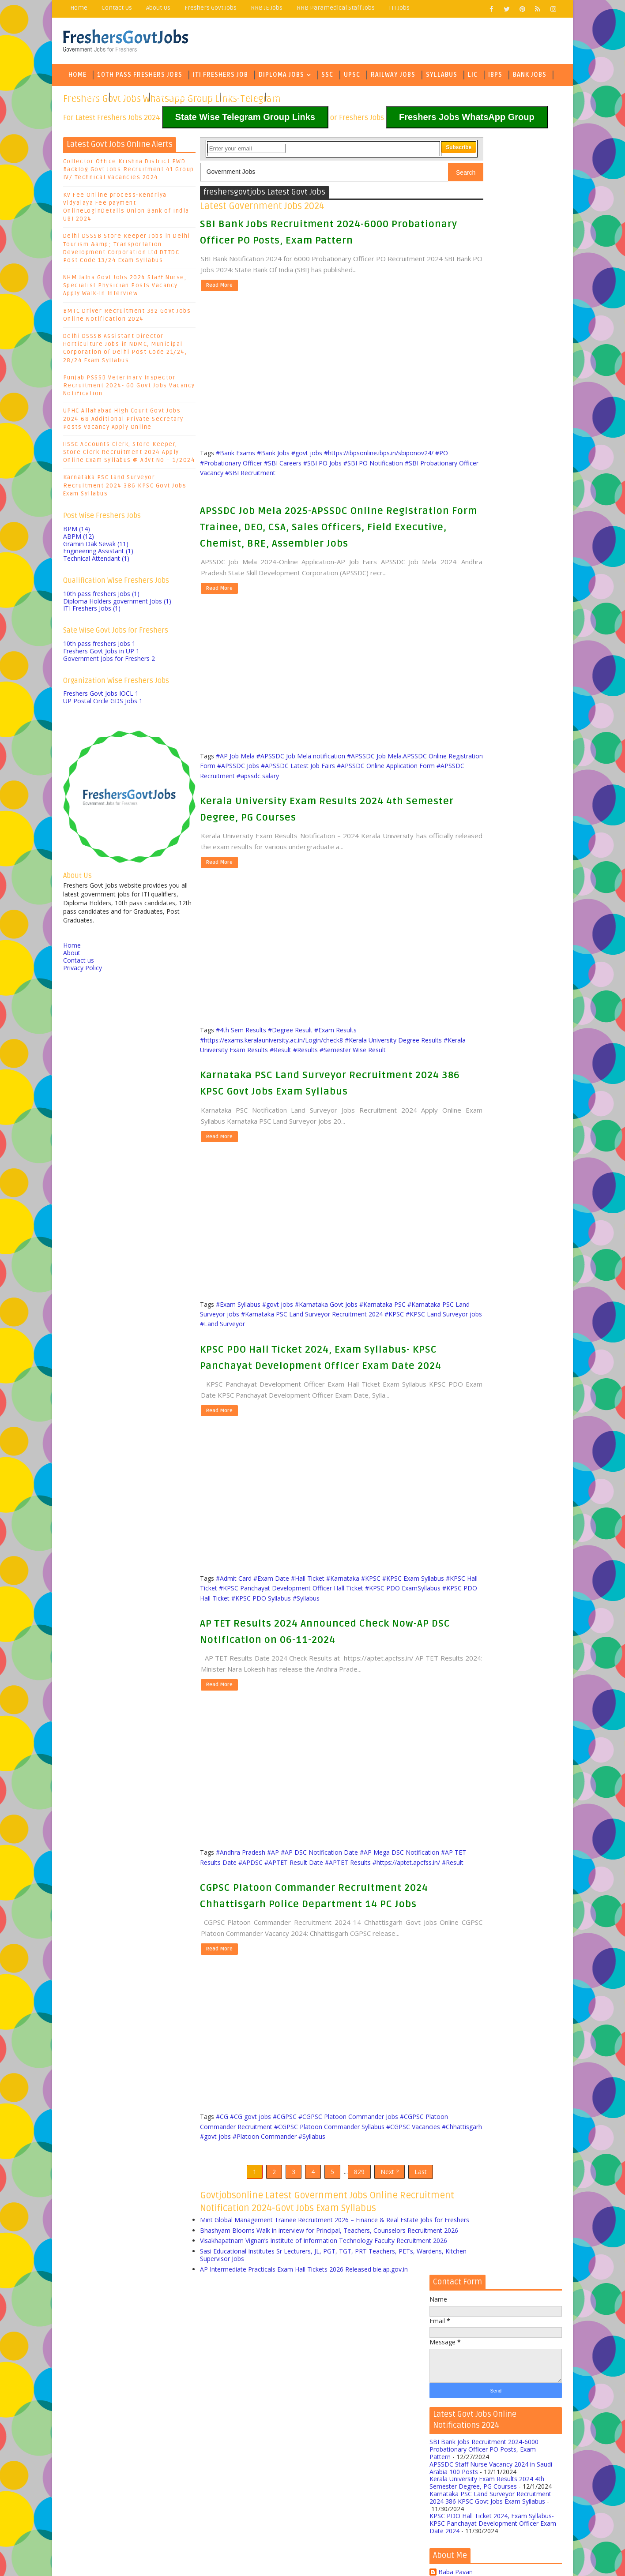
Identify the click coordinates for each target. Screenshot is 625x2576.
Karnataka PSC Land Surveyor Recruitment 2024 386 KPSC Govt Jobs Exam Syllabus (125, 487)
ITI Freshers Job (220, 77)
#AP (273, 1928)
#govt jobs (306, 454)
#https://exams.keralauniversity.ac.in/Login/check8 (271, 1073)
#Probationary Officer (357, 463)
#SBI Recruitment (225, 483)
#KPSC (262, 1365)
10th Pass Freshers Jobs (139, 77)
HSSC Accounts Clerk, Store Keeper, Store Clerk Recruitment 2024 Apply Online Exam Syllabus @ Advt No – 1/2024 (129, 454)
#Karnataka (342, 1645)
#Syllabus (213, 1675)
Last (391, 2285)
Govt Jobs (85, 99)
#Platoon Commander (362, 2246)
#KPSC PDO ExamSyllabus (237, 1665)
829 (330, 2285)
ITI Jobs (399, 7)
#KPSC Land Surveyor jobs (312, 1365)
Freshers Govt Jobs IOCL (101, 696)
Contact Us (117, 7)
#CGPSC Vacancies (227, 2246)
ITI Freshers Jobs (91, 611)
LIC (473, 77)
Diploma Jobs (281, 77)
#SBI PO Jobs (243, 473)
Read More (218, 287)
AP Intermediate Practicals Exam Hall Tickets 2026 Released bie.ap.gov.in (304, 2420)
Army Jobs (241, 99)
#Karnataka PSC (382, 1346)
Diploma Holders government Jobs (117, 603)
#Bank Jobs (273, 454)
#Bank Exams (235, 454)
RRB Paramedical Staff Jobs (336, 7)
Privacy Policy (82, 970)
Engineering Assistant (98, 553)
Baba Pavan (455, 437)
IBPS (495, 77)
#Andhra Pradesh (240, 1928)
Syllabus (441, 77)
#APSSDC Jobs (335, 801)
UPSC (352, 77)
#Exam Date (271, 1645)
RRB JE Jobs (266, 7)
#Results (351, 1084)
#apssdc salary (402, 811)
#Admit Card (234, 1645)
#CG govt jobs (250, 2227)
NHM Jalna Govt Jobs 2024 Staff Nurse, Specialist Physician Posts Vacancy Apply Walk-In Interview (125, 288)
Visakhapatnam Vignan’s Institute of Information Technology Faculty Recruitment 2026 (297, 2388)
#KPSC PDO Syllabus (375, 1665)
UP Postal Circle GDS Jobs (103, 703)
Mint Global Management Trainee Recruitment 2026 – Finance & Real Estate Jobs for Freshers (309, 2352)
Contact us (78, 962)
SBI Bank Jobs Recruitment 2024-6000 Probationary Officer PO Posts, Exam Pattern (483, 314)
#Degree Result (290, 1064)
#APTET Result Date (356, 1937)
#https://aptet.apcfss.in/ (256, 1947)
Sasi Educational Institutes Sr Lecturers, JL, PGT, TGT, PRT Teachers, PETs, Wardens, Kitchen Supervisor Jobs (307, 2406)
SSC (327, 77)
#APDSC (313, 1937)
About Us (158, 7)
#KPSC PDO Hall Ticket (310, 1665)
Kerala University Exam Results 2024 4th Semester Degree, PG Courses (486, 348)
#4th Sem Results (241, 1064)
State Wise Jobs (180, 99)
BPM (76, 531)
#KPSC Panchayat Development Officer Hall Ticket (349, 1655)
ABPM (78, 538)
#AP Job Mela (235, 791)
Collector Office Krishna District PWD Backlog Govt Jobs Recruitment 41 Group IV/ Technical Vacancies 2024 (128, 172)
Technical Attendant (96, 561)
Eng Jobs (128, 99)
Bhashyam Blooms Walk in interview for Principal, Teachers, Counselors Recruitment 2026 (303, 2370)
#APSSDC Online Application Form (264, 811)
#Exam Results (335, 1064)
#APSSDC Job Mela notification (300, 791)
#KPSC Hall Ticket (250, 1655)
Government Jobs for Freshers (109, 660)
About (71, 955)
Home (78, 7)
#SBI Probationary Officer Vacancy (374, 473)
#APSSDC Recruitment (347, 811)
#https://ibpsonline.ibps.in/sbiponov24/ (254, 463)
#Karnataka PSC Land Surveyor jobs (251, 1356)
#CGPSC (285, 2227)
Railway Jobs (393, 77)
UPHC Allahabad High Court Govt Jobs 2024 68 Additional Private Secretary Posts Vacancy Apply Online (123, 421)
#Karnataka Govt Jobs (326, 1346)
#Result (327, 1084)
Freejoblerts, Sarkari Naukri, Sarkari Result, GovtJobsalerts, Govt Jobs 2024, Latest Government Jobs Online (239, 2556)
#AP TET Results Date (267, 1937)
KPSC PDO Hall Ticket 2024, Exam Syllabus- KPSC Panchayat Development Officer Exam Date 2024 (308, 1407)
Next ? (360, 2285)
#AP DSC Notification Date (319, 1928)
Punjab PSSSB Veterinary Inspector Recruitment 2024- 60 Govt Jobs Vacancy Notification (129, 387)
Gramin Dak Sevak (95, 546)
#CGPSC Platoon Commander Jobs (348, 2227)
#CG (222, 2227)
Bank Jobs (529, 77)
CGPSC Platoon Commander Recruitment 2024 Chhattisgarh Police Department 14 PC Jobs (309, 1989)
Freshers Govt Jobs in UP (101, 653)
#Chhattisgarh (276, 2246)
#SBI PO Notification (294, 473)
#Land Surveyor (374, 1365)
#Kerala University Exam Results (268, 1084)
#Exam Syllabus (238, 1346)
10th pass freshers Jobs (101, 596)
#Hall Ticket (307, 1645)
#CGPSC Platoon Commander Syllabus (353, 2237)
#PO (317, 463)
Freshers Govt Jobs (210, 7)
